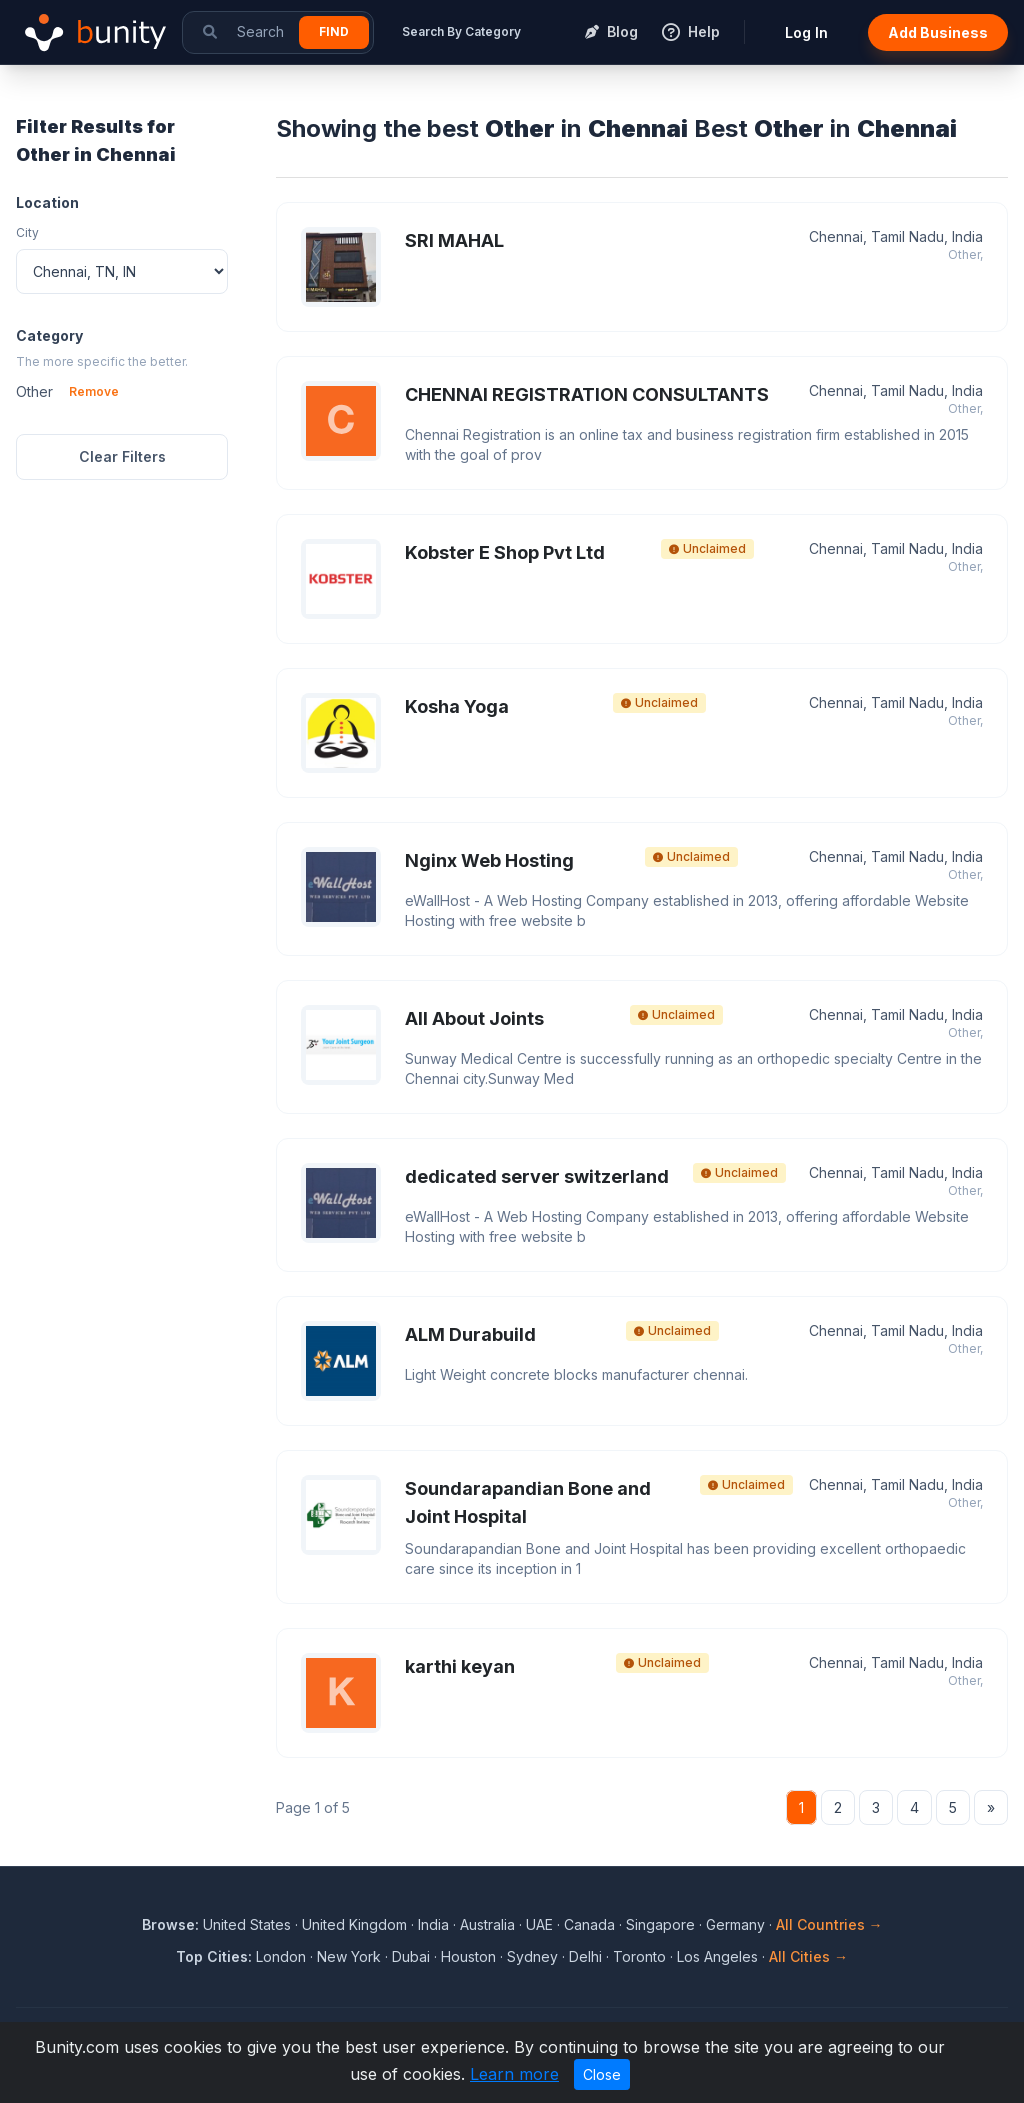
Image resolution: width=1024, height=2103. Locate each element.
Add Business (938, 32)
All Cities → (808, 1956)
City (27, 232)
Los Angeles (717, 1956)
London (281, 1956)
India (433, 1924)
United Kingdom (354, 1924)
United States (247, 1924)
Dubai (411, 1956)
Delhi (585, 1956)
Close (602, 2074)
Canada (589, 1924)
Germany (735, 1924)
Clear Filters (122, 456)
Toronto (639, 1956)
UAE (539, 1924)
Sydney (532, 1956)
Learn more (514, 2074)
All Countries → (829, 1924)
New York (349, 1956)
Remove (94, 391)
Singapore (660, 1924)
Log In (806, 32)
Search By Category (461, 31)
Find (334, 31)
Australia (487, 1924)
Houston (468, 1956)
